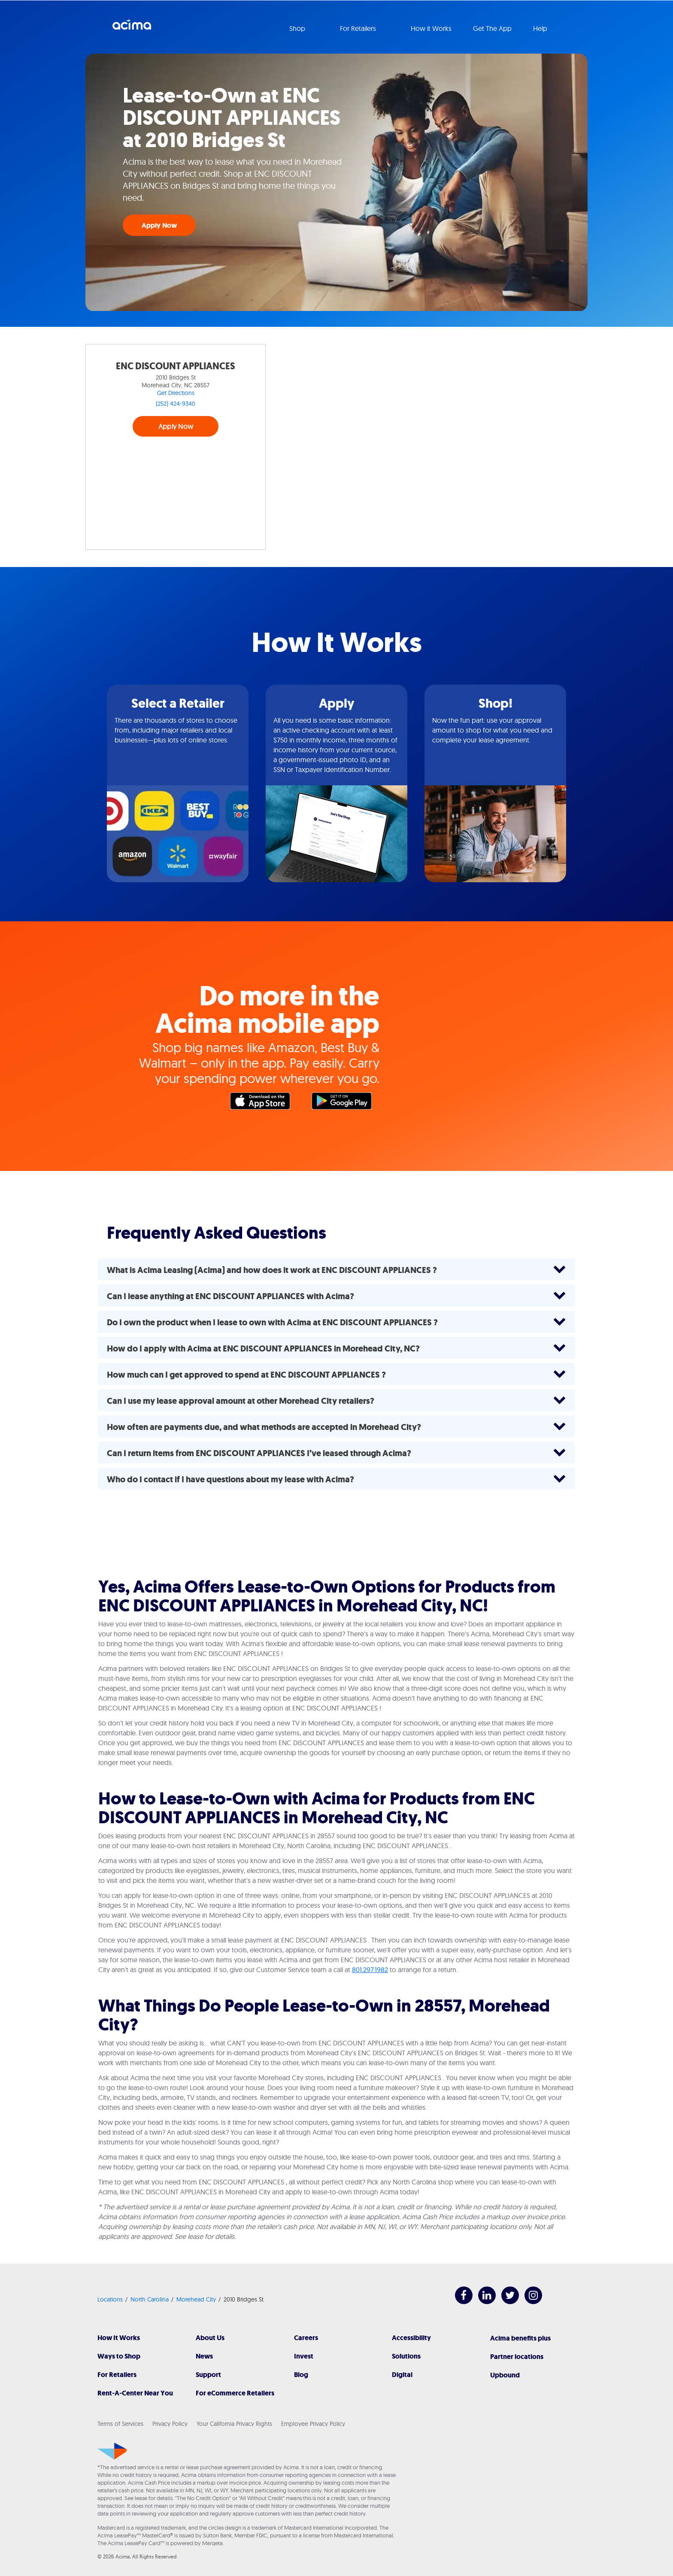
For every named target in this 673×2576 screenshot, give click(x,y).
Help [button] (541, 28)
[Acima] (112, 2451)
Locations (110, 2299)
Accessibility (411, 2337)
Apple (264, 1103)
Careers (306, 2337)
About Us (210, 2337)
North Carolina (149, 2299)
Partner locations (516, 2356)
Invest (303, 2356)
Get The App (492, 28)
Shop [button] (298, 28)
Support (208, 2374)
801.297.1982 (370, 1969)
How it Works (431, 28)
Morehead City (196, 2299)
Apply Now (159, 225)
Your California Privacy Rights (234, 2424)
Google (346, 1103)
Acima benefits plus (520, 2338)
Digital (402, 2374)
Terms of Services (120, 2424)
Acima (131, 27)
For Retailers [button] (359, 28)
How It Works (118, 2337)
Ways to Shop (118, 2356)
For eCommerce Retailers (235, 2393)
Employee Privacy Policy (313, 2424)
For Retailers (116, 2374)
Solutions (406, 2356)
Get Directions (175, 393)
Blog (301, 2374)
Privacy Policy (170, 2424)
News (204, 2356)
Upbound (505, 2375)
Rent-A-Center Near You (135, 2393)
